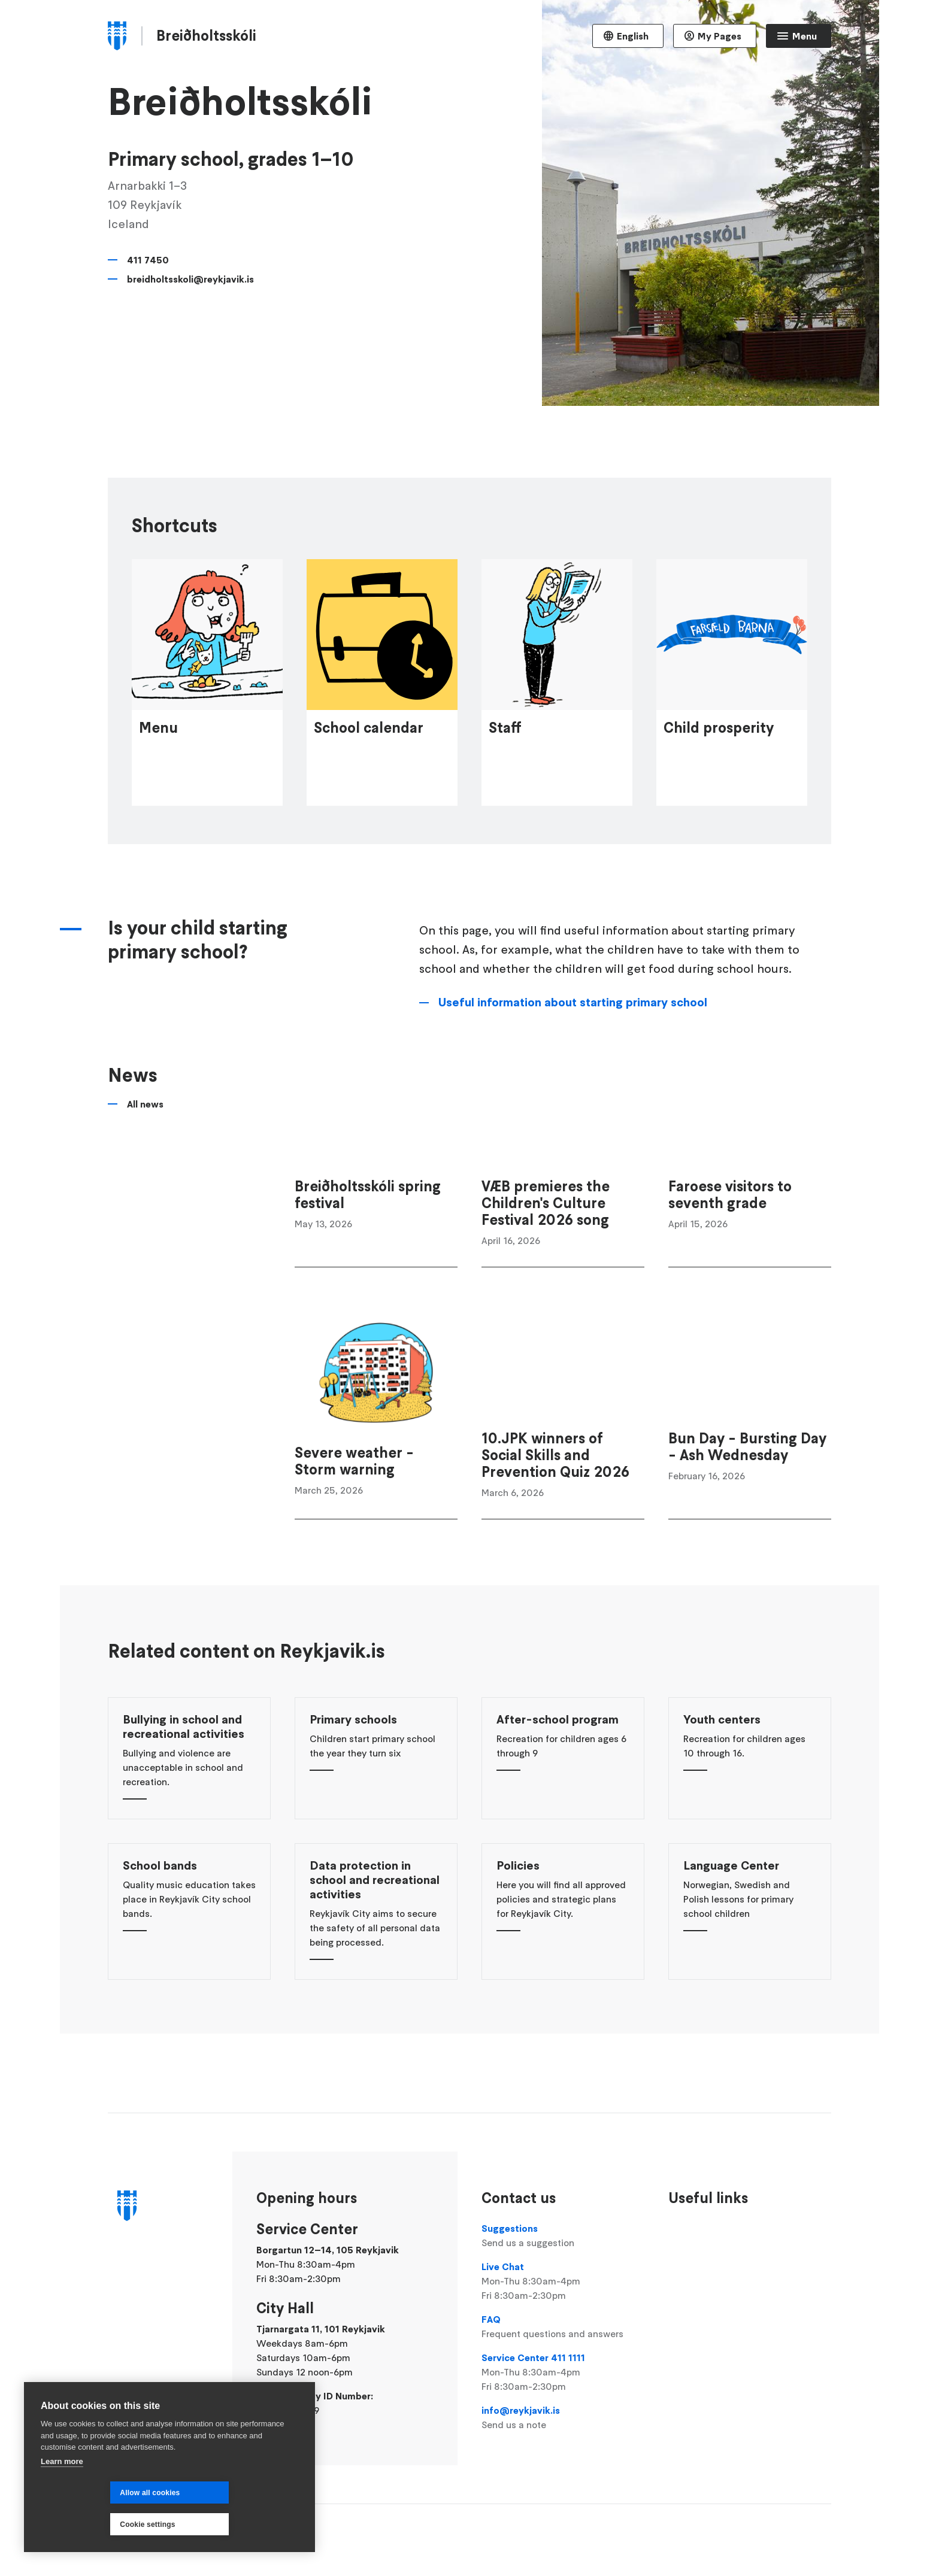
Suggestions (562, 2236)
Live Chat (562, 2281)
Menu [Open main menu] (804, 36)
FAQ (562, 2327)
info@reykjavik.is (562, 2418)
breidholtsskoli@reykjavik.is (190, 279)
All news (145, 1188)
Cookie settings (220, 2524)
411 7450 (148, 260)
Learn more (62, 2493)
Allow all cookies (80, 2524)
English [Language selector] (633, 36)
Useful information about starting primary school (572, 1086)
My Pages (719, 36)
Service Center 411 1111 (562, 2372)
